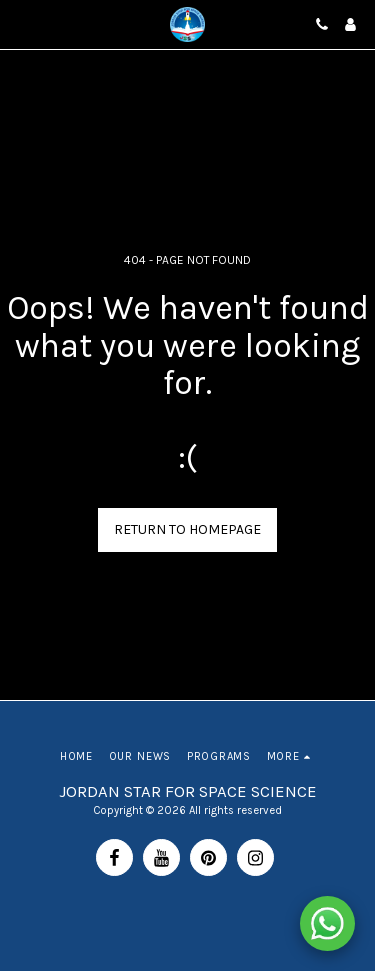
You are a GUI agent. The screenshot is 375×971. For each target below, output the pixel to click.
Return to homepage (187, 529)
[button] (22, 23)
